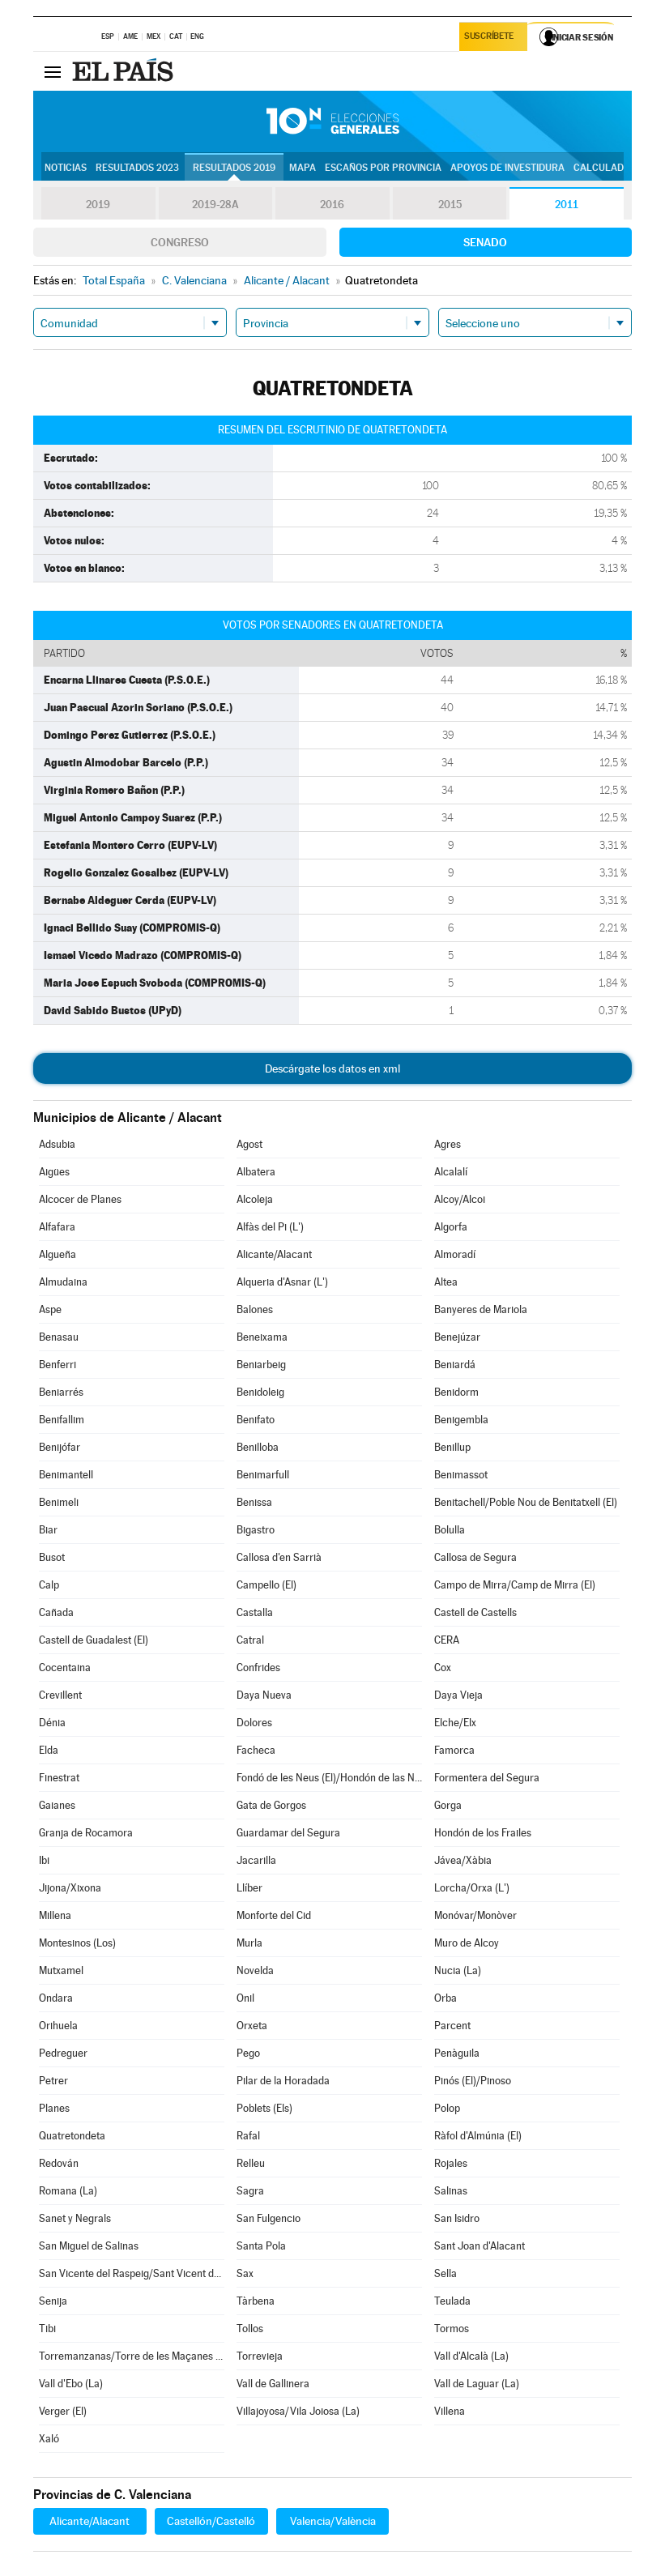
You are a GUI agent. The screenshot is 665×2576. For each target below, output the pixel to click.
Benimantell (66, 1475)
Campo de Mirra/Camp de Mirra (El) (514, 1585)
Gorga (448, 1805)
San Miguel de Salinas (89, 2246)
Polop (447, 2108)
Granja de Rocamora (86, 1833)
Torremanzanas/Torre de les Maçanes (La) (131, 2356)
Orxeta (252, 2025)
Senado (485, 242)
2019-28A (215, 204)
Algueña (57, 1254)
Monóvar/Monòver (475, 1915)
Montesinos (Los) (77, 1943)
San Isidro (457, 2218)
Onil (245, 1998)
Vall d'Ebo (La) (71, 2384)
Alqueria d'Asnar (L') (282, 1282)
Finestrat (59, 1778)
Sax (245, 2273)
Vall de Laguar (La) (476, 2384)
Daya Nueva (264, 1695)
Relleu (251, 2163)
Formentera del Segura (486, 1778)
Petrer (53, 2081)
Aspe (50, 1309)
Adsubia (57, 1144)
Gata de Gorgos (271, 1805)
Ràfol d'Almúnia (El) (478, 2136)
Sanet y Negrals (75, 2218)
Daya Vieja (458, 1695)
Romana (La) (68, 2191)
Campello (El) (266, 1585)
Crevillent (60, 1695)
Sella (445, 2273)
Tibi (47, 2328)
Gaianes (57, 1805)
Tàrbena (256, 2301)
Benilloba (258, 1447)
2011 (566, 204)
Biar (48, 1530)
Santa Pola (261, 2246)
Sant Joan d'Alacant (479, 2246)
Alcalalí (450, 1172)
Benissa (254, 1502)
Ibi (44, 1860)
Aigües (54, 1172)
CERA (446, 1640)
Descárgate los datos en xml (332, 1068)
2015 (450, 204)
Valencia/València (333, 2520)
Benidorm (456, 1392)
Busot (52, 1557)
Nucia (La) (457, 1970)
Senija (53, 2301)
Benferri (57, 1364)
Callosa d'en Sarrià (279, 1557)
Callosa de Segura (475, 1557)
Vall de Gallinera (273, 2384)
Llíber (249, 1888)
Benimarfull (263, 1475)
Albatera (256, 1172)
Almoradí (454, 1254)
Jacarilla (256, 1860)
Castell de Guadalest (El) (93, 1640)
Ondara (56, 1998)
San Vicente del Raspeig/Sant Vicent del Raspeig (131, 2273)
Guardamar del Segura (288, 1833)
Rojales (450, 2163)
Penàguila (457, 2053)
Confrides (258, 1667)
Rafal (248, 2136)
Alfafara (57, 1227)
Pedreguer (63, 2053)
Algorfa (450, 1227)
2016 (332, 204)
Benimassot (461, 1475)
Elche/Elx (455, 1723)
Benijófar (59, 1447)
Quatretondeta (72, 2136)
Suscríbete (490, 37)
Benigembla (461, 1420)
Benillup (452, 1447)
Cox (442, 1667)
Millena (55, 1915)
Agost (249, 1144)
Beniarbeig (261, 1364)
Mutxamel (61, 1970)
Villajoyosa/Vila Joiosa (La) (298, 2411)
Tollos (250, 2328)
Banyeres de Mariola (480, 1309)
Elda (48, 1750)
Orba (445, 1998)
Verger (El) (63, 2411)
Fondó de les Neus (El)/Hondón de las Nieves (329, 1778)
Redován (59, 2163)
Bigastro (256, 1530)
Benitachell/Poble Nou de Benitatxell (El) (525, 1502)
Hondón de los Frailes (482, 1833)
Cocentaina (65, 1667)
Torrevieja (260, 2356)
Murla (249, 1943)
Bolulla (449, 1530)
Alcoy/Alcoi (459, 1199)
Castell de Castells (475, 1612)
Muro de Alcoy (466, 1943)
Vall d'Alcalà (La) (471, 2356)
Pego (248, 2053)
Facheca (256, 1750)
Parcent (452, 2025)
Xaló (49, 2439)
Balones (255, 1309)
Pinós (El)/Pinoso (472, 2081)
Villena (449, 2411)
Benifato (256, 1420)
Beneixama (262, 1337)
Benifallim (61, 1420)
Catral (250, 1640)
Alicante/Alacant (274, 1254)
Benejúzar (457, 1337)
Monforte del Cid (274, 1915)
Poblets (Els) (264, 2108)
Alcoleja (255, 1199)
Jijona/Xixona (70, 1888)
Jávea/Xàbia (463, 1860)
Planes (54, 2108)
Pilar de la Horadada (283, 2081)
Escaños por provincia (383, 167)
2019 (98, 204)
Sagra (250, 2191)
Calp (49, 1585)
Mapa (302, 167)
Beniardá (454, 1364)
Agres (447, 1144)
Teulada (452, 2301)
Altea (446, 1282)
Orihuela (58, 2025)
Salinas (450, 2191)
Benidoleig (260, 1392)
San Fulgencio (269, 2218)
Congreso (180, 242)
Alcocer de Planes (80, 1199)
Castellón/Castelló (211, 2520)
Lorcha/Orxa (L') (471, 1888)
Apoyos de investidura (507, 167)
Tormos (451, 2328)
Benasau (59, 1337)
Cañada (56, 1612)
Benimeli (59, 1502)
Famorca (454, 1750)
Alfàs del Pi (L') (270, 1227)
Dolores (254, 1723)
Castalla (255, 1612)
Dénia (52, 1723)
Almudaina (63, 1282)
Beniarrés (61, 1392)
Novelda (255, 1970)
